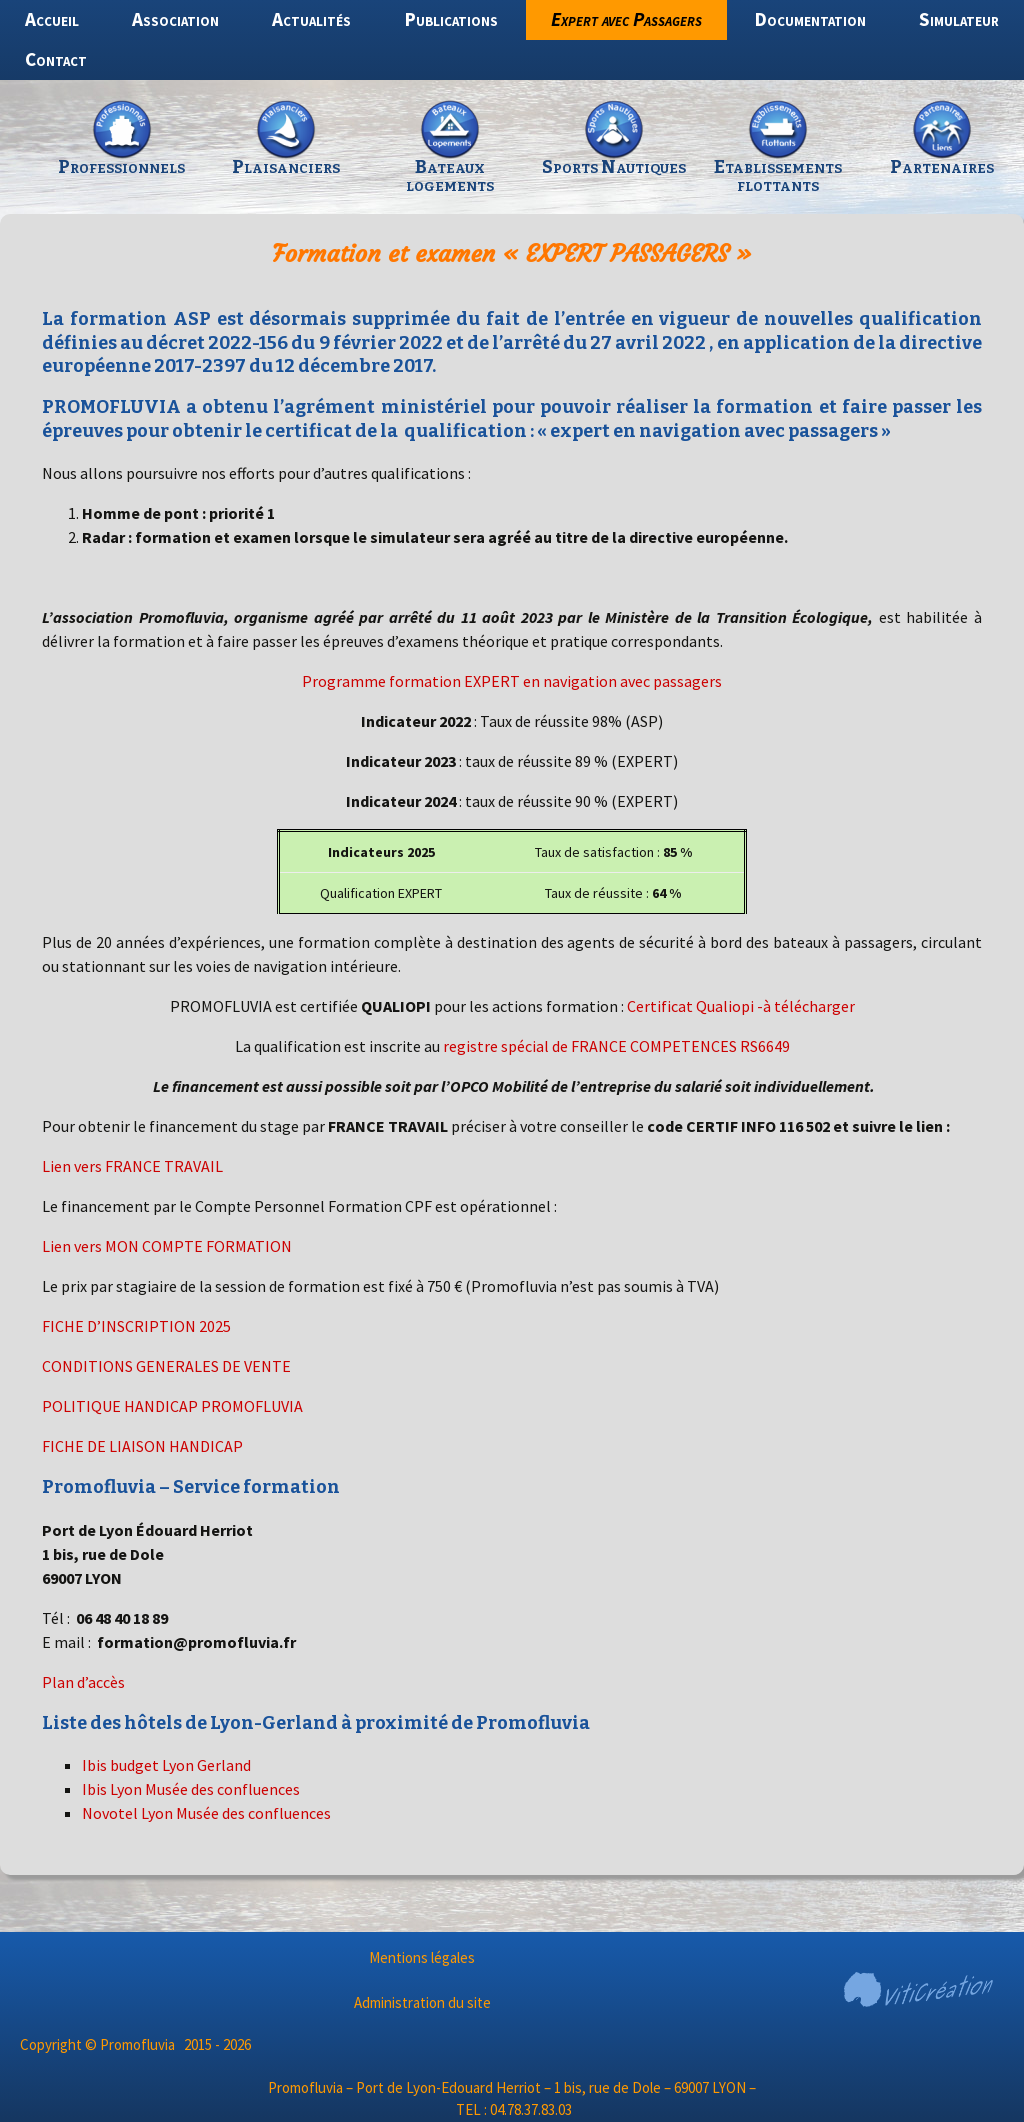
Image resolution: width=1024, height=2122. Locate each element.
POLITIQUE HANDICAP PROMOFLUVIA (172, 1406)
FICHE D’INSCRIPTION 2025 (136, 1326)
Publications (451, 19)
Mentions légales (422, 1957)
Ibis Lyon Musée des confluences (191, 1789)
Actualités (311, 19)
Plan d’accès (83, 1682)
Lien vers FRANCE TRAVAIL (132, 1166)
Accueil (52, 19)
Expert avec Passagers (626, 19)
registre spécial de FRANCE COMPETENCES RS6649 (616, 1046)
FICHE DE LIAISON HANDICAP (142, 1446)
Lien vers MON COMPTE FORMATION (167, 1246)
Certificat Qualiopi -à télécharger (741, 1006)
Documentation (810, 19)
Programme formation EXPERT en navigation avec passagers (512, 681)
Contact (56, 59)
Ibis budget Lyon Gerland (166, 1765)
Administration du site (422, 2002)
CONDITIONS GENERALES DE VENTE (166, 1366)
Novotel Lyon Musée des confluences (206, 1813)
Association (175, 19)
